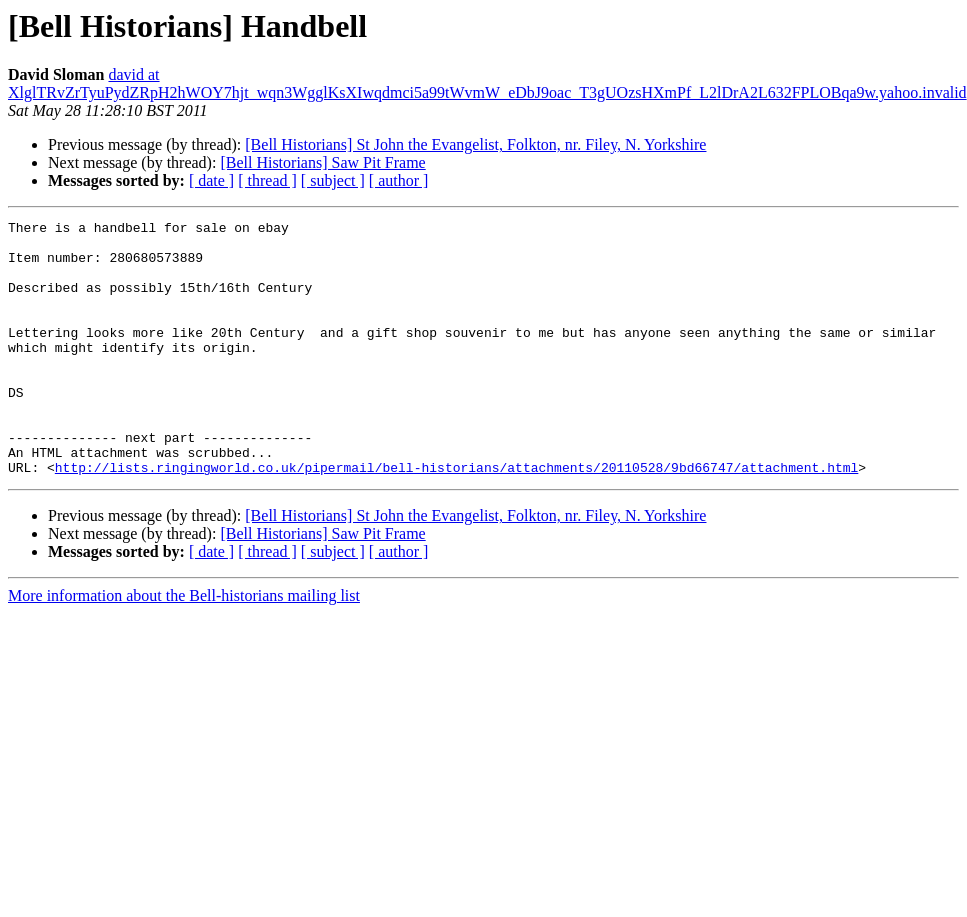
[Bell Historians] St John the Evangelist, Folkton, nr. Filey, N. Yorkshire (475, 144)
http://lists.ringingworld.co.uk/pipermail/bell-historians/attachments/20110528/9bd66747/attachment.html (456, 518)
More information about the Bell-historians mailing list (184, 646)
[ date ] (211, 180)
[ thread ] (267, 180)
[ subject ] (333, 180)
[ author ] (399, 180)
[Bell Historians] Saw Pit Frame (322, 162)
